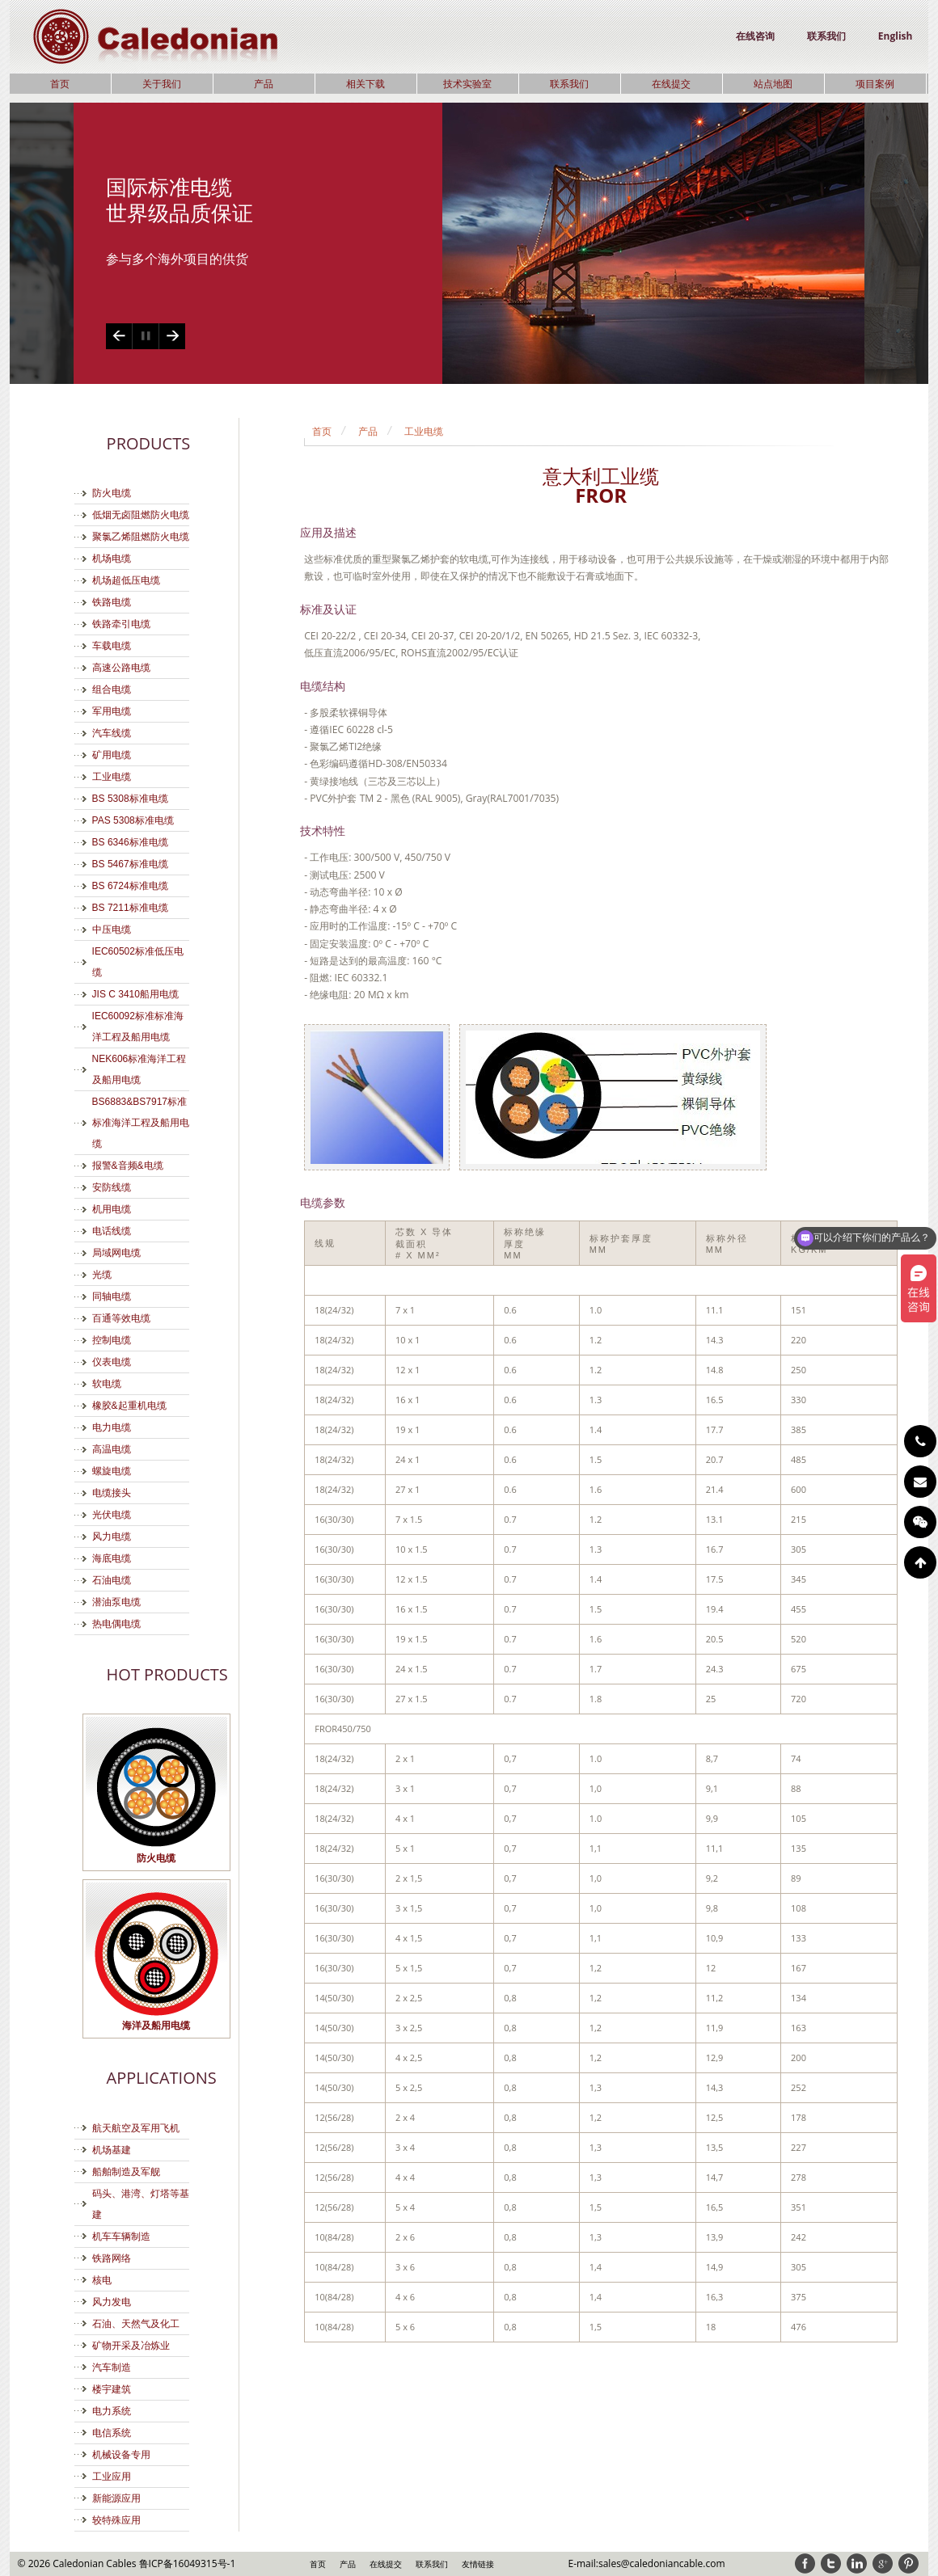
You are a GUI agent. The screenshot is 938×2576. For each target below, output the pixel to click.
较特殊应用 (116, 2520)
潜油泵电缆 (116, 1602)
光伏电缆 (111, 1514)
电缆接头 (111, 1493)
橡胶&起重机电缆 (129, 1405)
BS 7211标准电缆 (130, 907)
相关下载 (365, 84)
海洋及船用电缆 (156, 2025)
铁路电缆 (111, 602)
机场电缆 (111, 558)
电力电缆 (111, 1427)
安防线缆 (111, 1187)
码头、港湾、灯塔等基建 (140, 2204)
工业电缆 (111, 776)
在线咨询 (755, 36)
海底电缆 (111, 1558)
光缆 (102, 1274)
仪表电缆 (111, 1362)
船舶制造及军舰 (126, 2172)
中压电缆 (111, 929)
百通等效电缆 (121, 1318)
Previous (119, 336)
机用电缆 (111, 1209)
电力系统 (111, 2411)
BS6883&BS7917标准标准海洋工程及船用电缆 (140, 1122)
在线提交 (671, 84)
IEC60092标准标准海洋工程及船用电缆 (138, 1026)
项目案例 (875, 84)
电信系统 (111, 2433)
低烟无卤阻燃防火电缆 (140, 515)
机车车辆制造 (121, 2236)
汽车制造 (111, 2367)
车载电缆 (111, 645)
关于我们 (161, 84)
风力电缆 (111, 1536)
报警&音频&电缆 (127, 1165)
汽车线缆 (111, 733)
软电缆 (106, 1383)
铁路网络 (111, 2258)
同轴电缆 (111, 1296)
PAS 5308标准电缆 (133, 820)
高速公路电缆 (121, 667)
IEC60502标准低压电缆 (138, 962)
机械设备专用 (121, 2454)
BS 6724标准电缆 (130, 886)
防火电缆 (111, 493)
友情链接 (478, 2564)
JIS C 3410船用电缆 (135, 994)
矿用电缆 (111, 755)
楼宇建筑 (111, 2389)
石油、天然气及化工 (136, 2323)
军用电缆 (111, 711)
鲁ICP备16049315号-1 (187, 2563)
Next (171, 336)
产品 (263, 84)
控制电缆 (111, 1340)
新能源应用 (116, 2498)
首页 (60, 84)
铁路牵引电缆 (121, 624)
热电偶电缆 (116, 1623)
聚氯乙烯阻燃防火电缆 (140, 536)
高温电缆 (111, 1449)
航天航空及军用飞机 (136, 2128)
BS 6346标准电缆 (130, 842)
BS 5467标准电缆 (130, 864)
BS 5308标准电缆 (130, 798)
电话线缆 (111, 1231)
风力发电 (111, 2302)
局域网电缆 (116, 1252)
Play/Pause (145, 336)
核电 (102, 2280)
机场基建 (111, 2150)
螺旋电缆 (111, 1471)
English (895, 36)
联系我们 (826, 36)
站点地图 (773, 84)
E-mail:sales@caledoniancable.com (646, 2563)
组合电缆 (111, 689)
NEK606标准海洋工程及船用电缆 (139, 1069)
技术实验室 (467, 84)
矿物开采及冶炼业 (131, 2345)
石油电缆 (111, 1580)
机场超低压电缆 (126, 580)
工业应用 (111, 2476)
